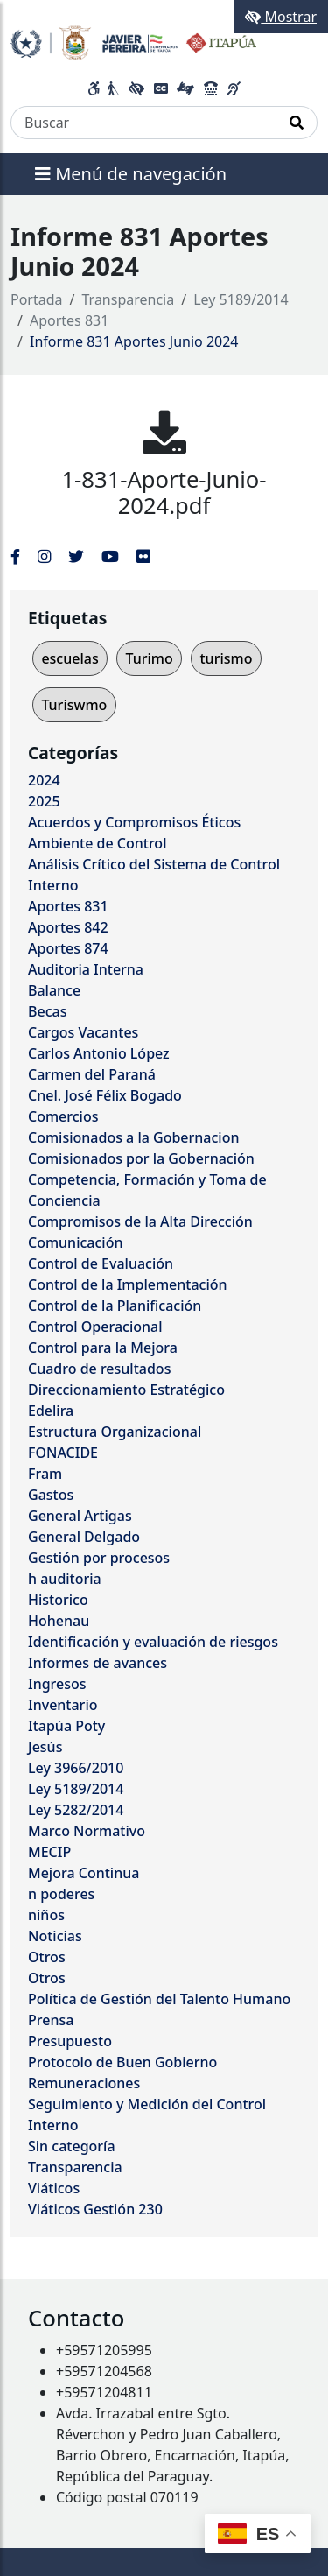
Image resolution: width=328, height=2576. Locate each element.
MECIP (49, 1852)
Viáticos (54, 2188)
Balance (54, 990)
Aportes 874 (68, 948)
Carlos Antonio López (99, 1053)
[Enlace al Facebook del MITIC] (15, 556)
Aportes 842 (68, 927)
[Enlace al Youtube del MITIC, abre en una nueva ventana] (110, 556)
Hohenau (58, 1620)
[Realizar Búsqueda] (297, 122)
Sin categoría (71, 2146)
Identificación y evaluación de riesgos (153, 1641)
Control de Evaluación (100, 1263)
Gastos (50, 1494)
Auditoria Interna (85, 969)
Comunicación (75, 1242)
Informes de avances (97, 1662)
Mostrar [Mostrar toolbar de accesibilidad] (281, 16)
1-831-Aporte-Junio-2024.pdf (163, 493)
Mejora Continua (83, 1873)
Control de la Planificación (114, 1305)
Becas (47, 1011)
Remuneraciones (84, 2083)
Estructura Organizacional (114, 1431)
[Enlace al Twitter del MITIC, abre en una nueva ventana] (76, 556)
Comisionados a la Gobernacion (134, 1137)
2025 (44, 801)
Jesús (45, 1746)
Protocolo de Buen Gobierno (122, 2062)
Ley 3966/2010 (75, 1767)
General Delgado (84, 1536)
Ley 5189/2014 (241, 299)
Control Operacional (95, 1326)
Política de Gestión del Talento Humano (159, 1999)
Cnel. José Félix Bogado (105, 1095)
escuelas (69, 658)
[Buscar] (143, 122)
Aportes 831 (69, 320)
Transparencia (128, 299)
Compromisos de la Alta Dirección (140, 1221)
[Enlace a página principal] (133, 41)
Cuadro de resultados (99, 1368)
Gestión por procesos (99, 1557)
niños (46, 1915)
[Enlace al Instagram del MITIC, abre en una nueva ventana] (44, 556)
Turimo (148, 658)
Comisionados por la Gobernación (141, 1158)
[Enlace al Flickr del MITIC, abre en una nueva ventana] (143, 556)
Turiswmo (74, 704)
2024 (44, 780)
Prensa (50, 2020)
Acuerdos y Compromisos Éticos (134, 822)
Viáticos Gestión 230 (95, 2209)
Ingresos (57, 1683)
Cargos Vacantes (83, 1032)
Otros (47, 1957)
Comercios (63, 1116)
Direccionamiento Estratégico (126, 1389)
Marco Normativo (86, 1831)
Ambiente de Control (97, 843)
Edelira (50, 1410)
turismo (225, 658)
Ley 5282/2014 (75, 1809)
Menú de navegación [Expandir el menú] (131, 174)
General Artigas (80, 1515)
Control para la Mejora (103, 1347)
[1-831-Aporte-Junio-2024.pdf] (164, 432)
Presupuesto (70, 2041)
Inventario (63, 1704)
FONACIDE (63, 1452)
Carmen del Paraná (92, 1074)
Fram (45, 1473)
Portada (36, 299)
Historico (58, 1599)
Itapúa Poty (66, 1725)
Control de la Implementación (127, 1284)
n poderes (61, 1894)
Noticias (55, 1936)
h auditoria (64, 1578)
